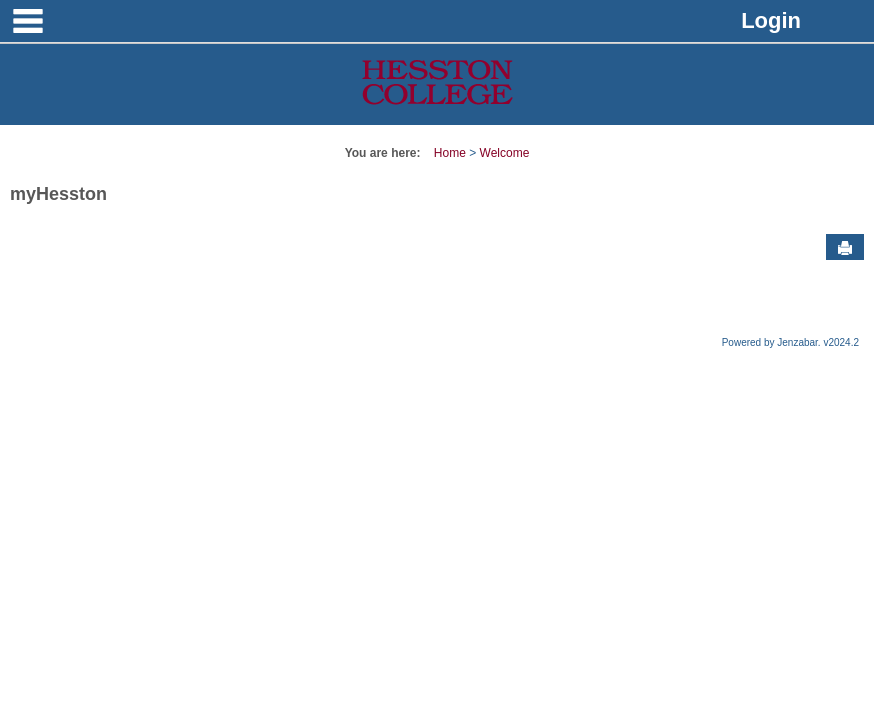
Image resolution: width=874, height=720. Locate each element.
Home (450, 153)
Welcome (505, 153)
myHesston (58, 194)
